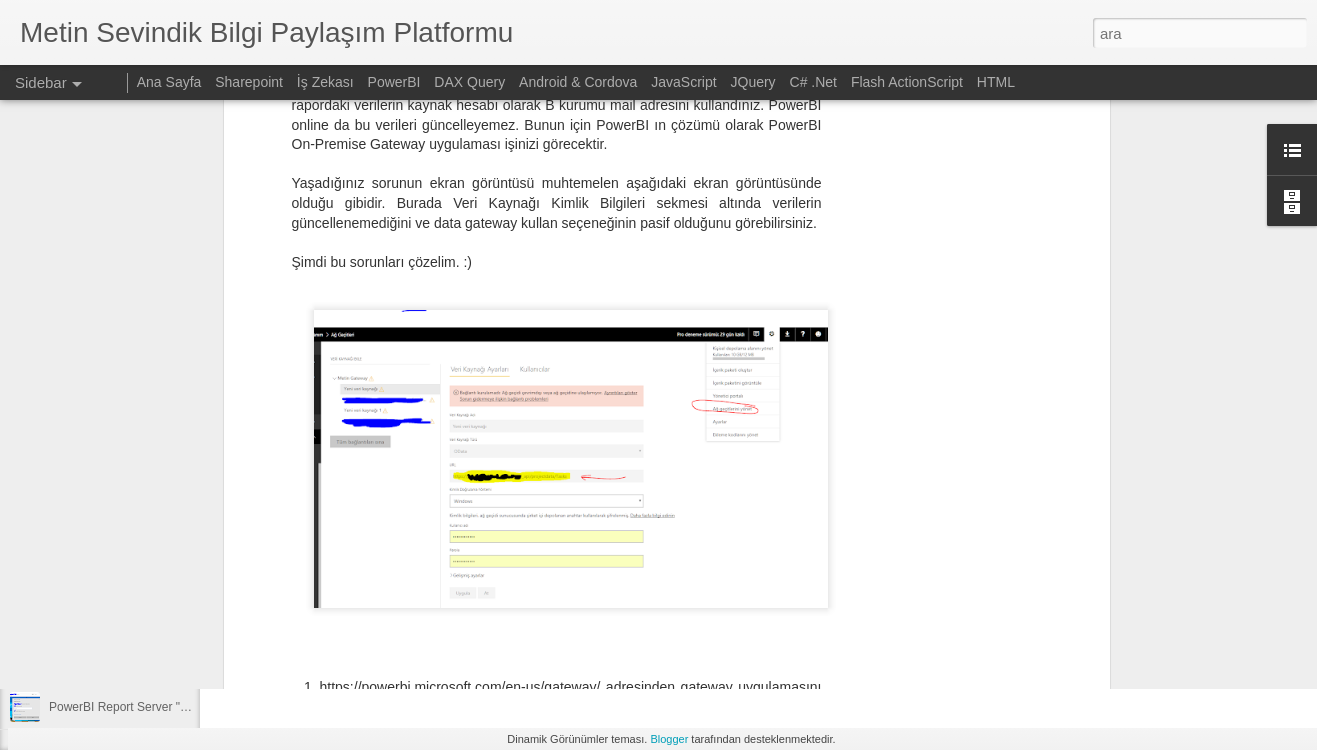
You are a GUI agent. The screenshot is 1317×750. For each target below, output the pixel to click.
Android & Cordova (578, 82)
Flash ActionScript (907, 82)
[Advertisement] (595, 579)
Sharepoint (249, 82)
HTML (996, 82)
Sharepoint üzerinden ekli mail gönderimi (157, 617)
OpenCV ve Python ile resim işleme (143, 662)
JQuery (753, 82)
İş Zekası (325, 82)
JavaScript (683, 82)
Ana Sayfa (169, 82)
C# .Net (813, 82)
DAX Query (469, 82)
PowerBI (394, 82)
